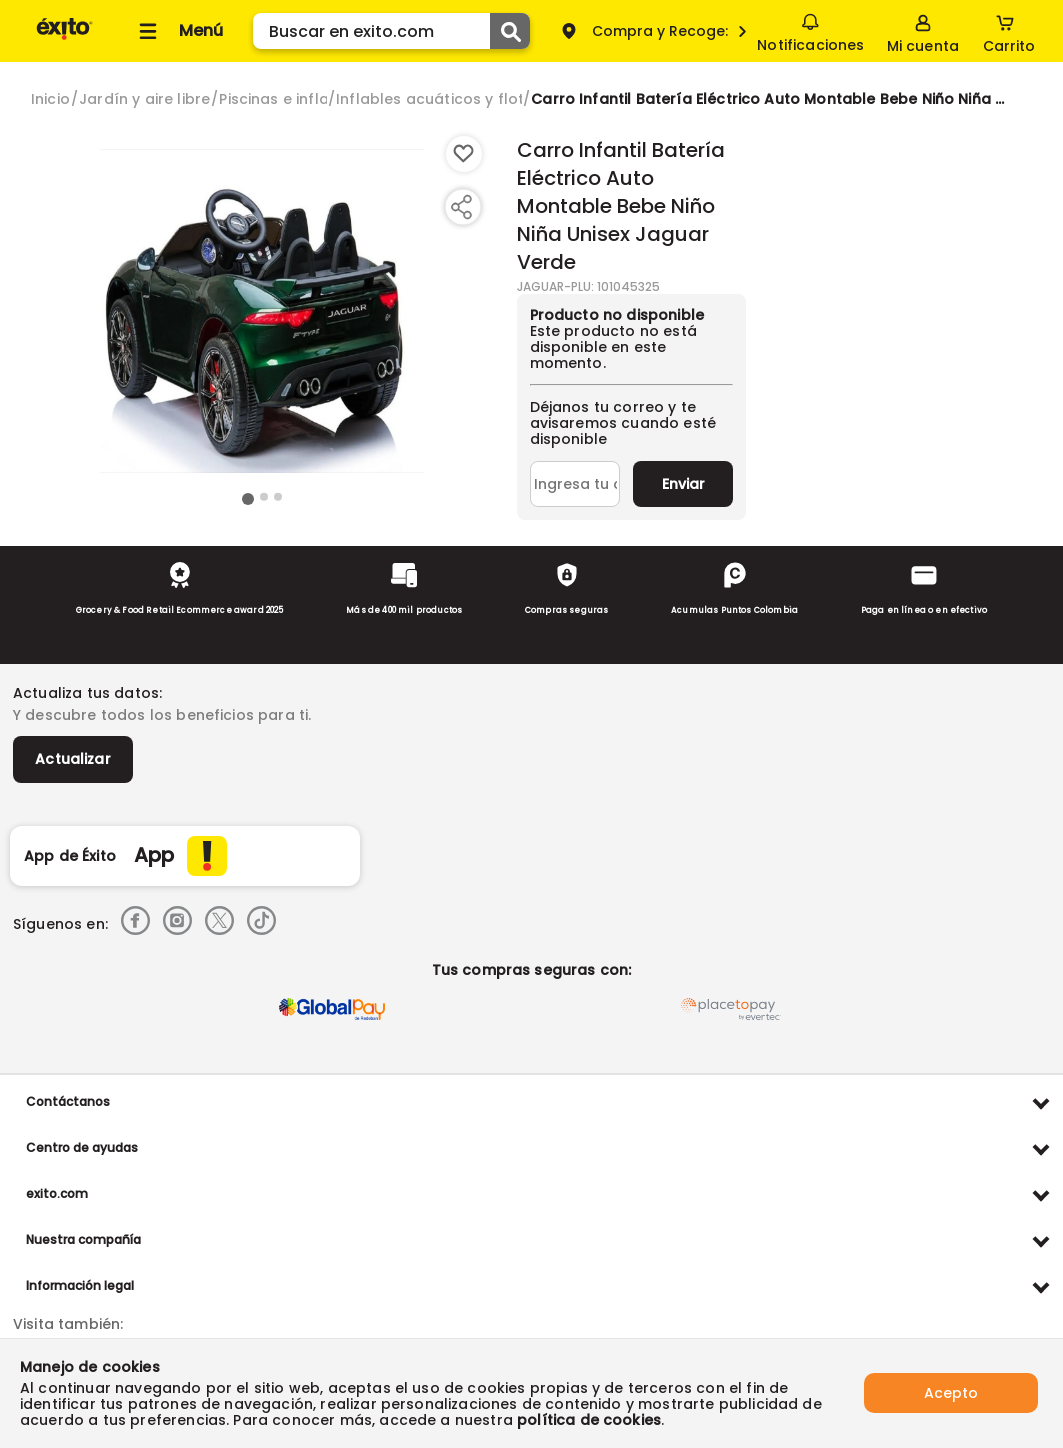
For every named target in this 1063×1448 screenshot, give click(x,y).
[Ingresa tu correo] (575, 484)
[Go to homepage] (50, 99)
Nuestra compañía (83, 1239)
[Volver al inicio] (64, 38)
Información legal (80, 1285)
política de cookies (589, 1420)
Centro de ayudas (82, 1147)
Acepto (951, 1393)
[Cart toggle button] (1009, 31)
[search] (391, 31)
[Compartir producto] (461, 207)
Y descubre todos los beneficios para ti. (162, 715)
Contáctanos (68, 1101)
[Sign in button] (923, 31)
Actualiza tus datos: (87, 693)
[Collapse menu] (178, 31)
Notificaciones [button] (810, 30)
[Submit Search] (510, 31)
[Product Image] (262, 311)
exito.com (57, 1193)
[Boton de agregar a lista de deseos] (464, 154)
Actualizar (73, 759)
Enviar (683, 484)
